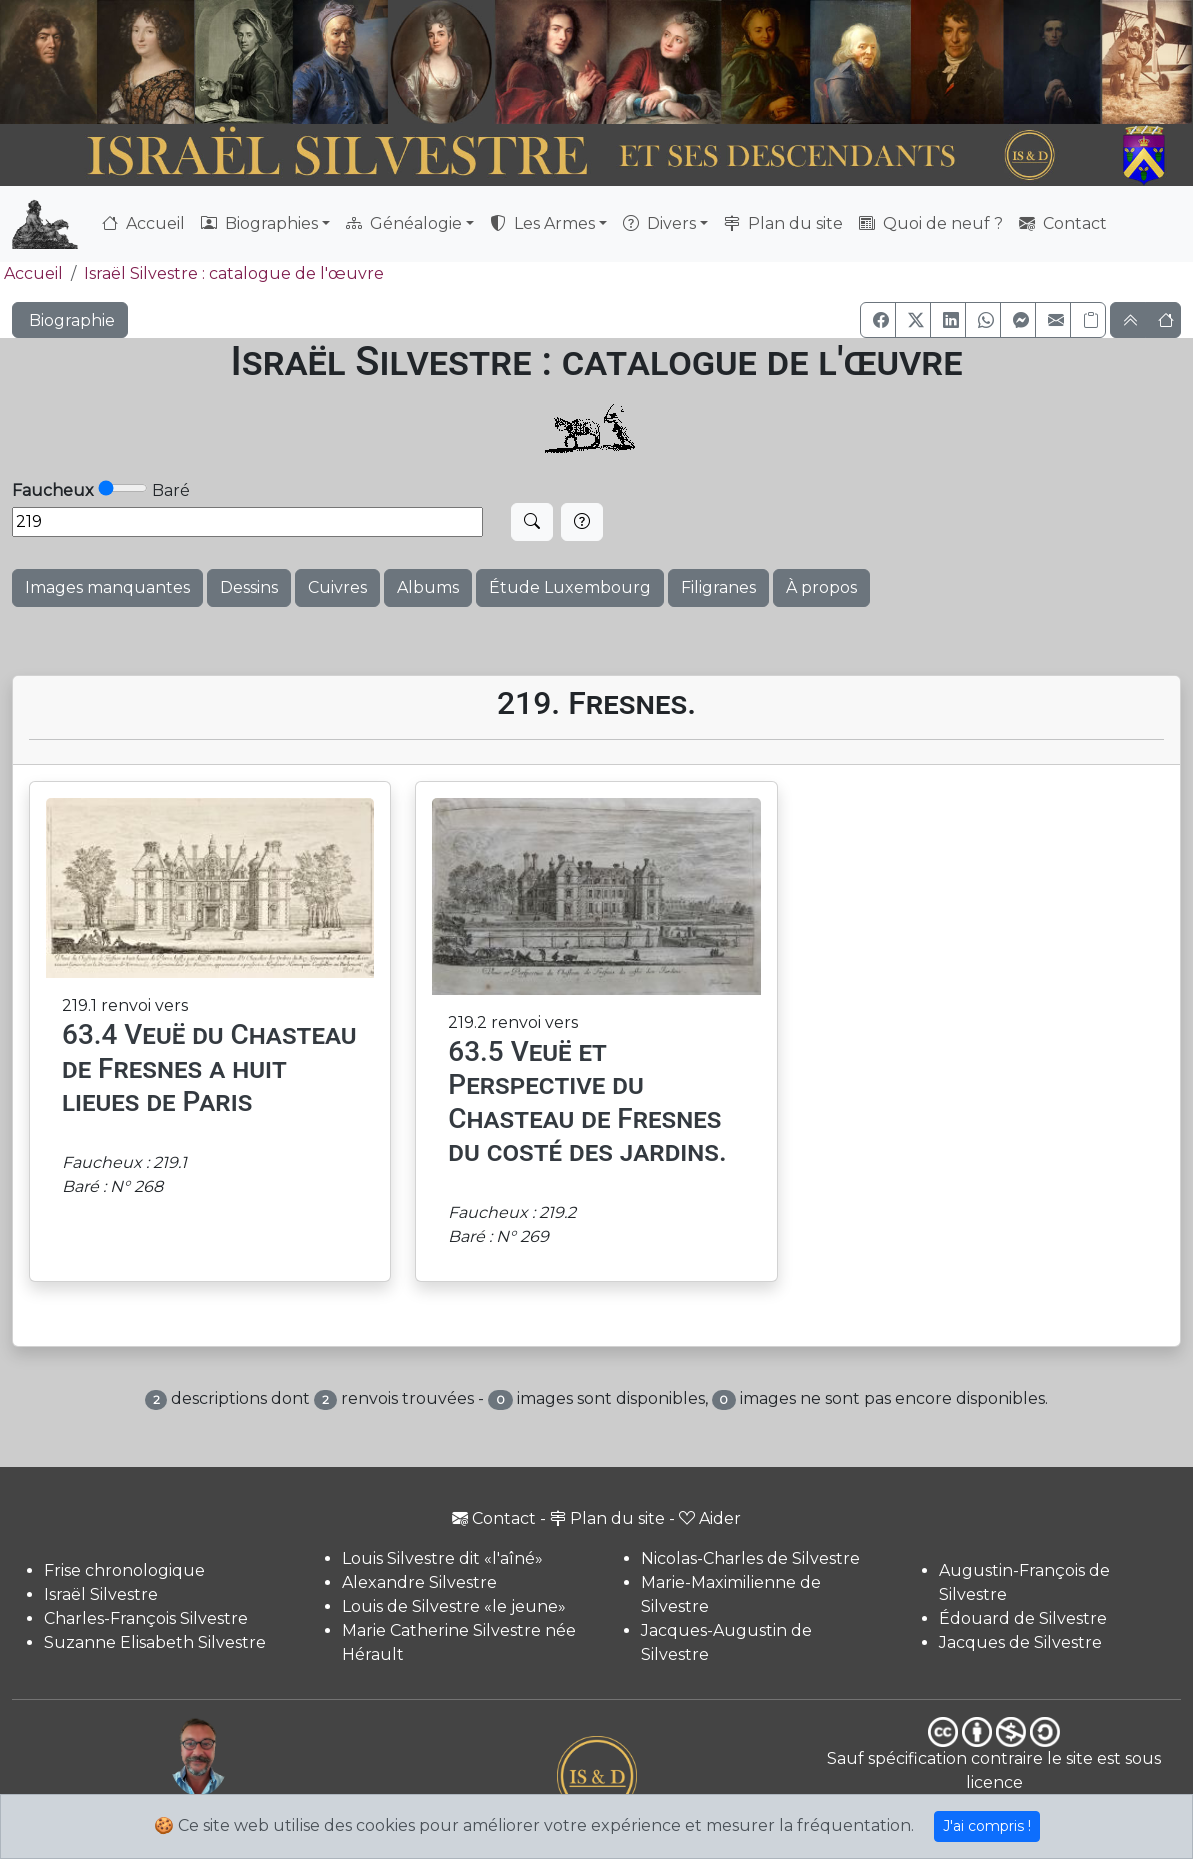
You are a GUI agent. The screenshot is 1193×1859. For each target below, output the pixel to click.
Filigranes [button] (718, 587)
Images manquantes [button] (107, 587)
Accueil (143, 223)
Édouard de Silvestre (1023, 1618)
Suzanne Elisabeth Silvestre (155, 1642)
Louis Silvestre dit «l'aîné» (442, 1558)
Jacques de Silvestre (1020, 1642)
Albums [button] (428, 587)
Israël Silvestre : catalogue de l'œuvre (234, 273)
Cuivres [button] (337, 587)
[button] (878, 320)
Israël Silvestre (101, 1594)
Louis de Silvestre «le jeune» (454, 1606)
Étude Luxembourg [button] (570, 587)
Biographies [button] (259, 223)
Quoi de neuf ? (931, 223)
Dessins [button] (249, 587)
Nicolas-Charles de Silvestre (750, 1558)
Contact (1063, 223)
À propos (821, 587)
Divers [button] (659, 223)
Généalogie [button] (404, 223)
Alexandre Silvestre (419, 1582)
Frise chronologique (124, 1570)
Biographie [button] (70, 320)
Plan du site (783, 223)
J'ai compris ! (987, 1826)
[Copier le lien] (1088, 320)
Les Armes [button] (542, 223)
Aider (710, 1518)
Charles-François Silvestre (146, 1618)
